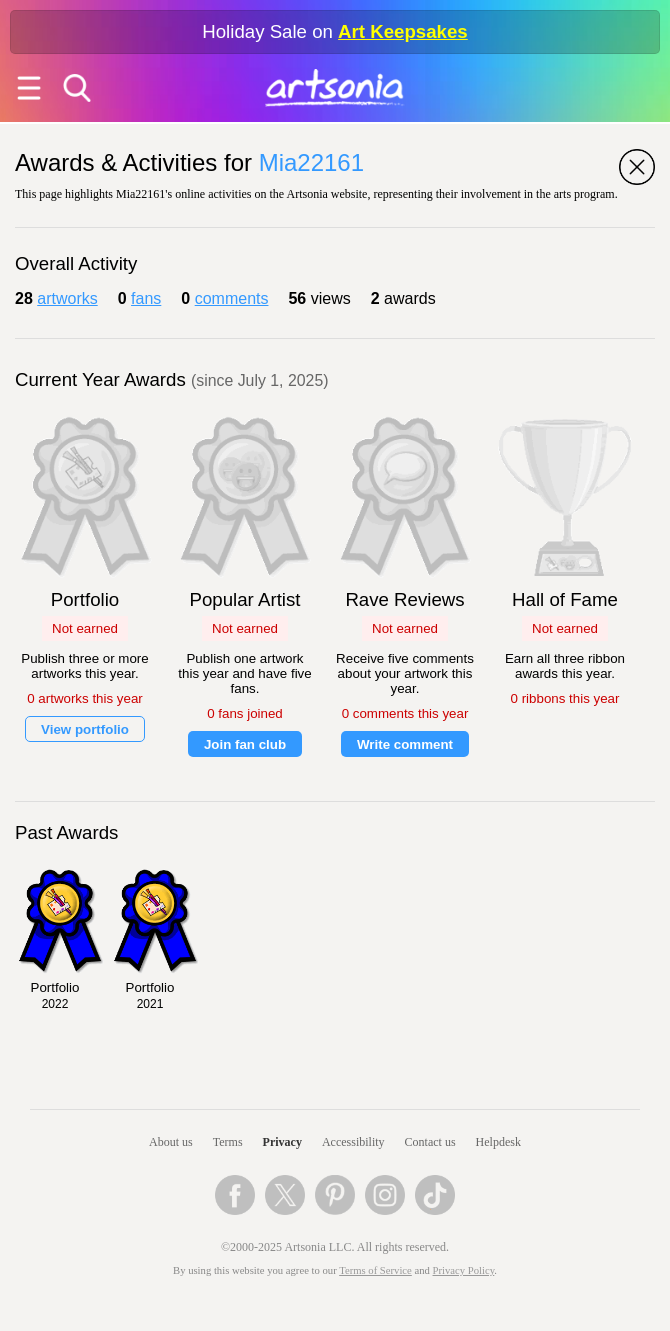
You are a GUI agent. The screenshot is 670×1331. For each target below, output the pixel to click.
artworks (67, 298)
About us (171, 1142)
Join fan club (245, 744)
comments (232, 298)
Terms (228, 1142)
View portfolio (85, 729)
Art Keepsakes (403, 31)
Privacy (282, 1142)
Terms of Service (375, 1270)
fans (146, 298)
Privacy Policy (464, 1270)
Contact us (430, 1142)
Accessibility (353, 1142)
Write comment (405, 744)
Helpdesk (498, 1142)
